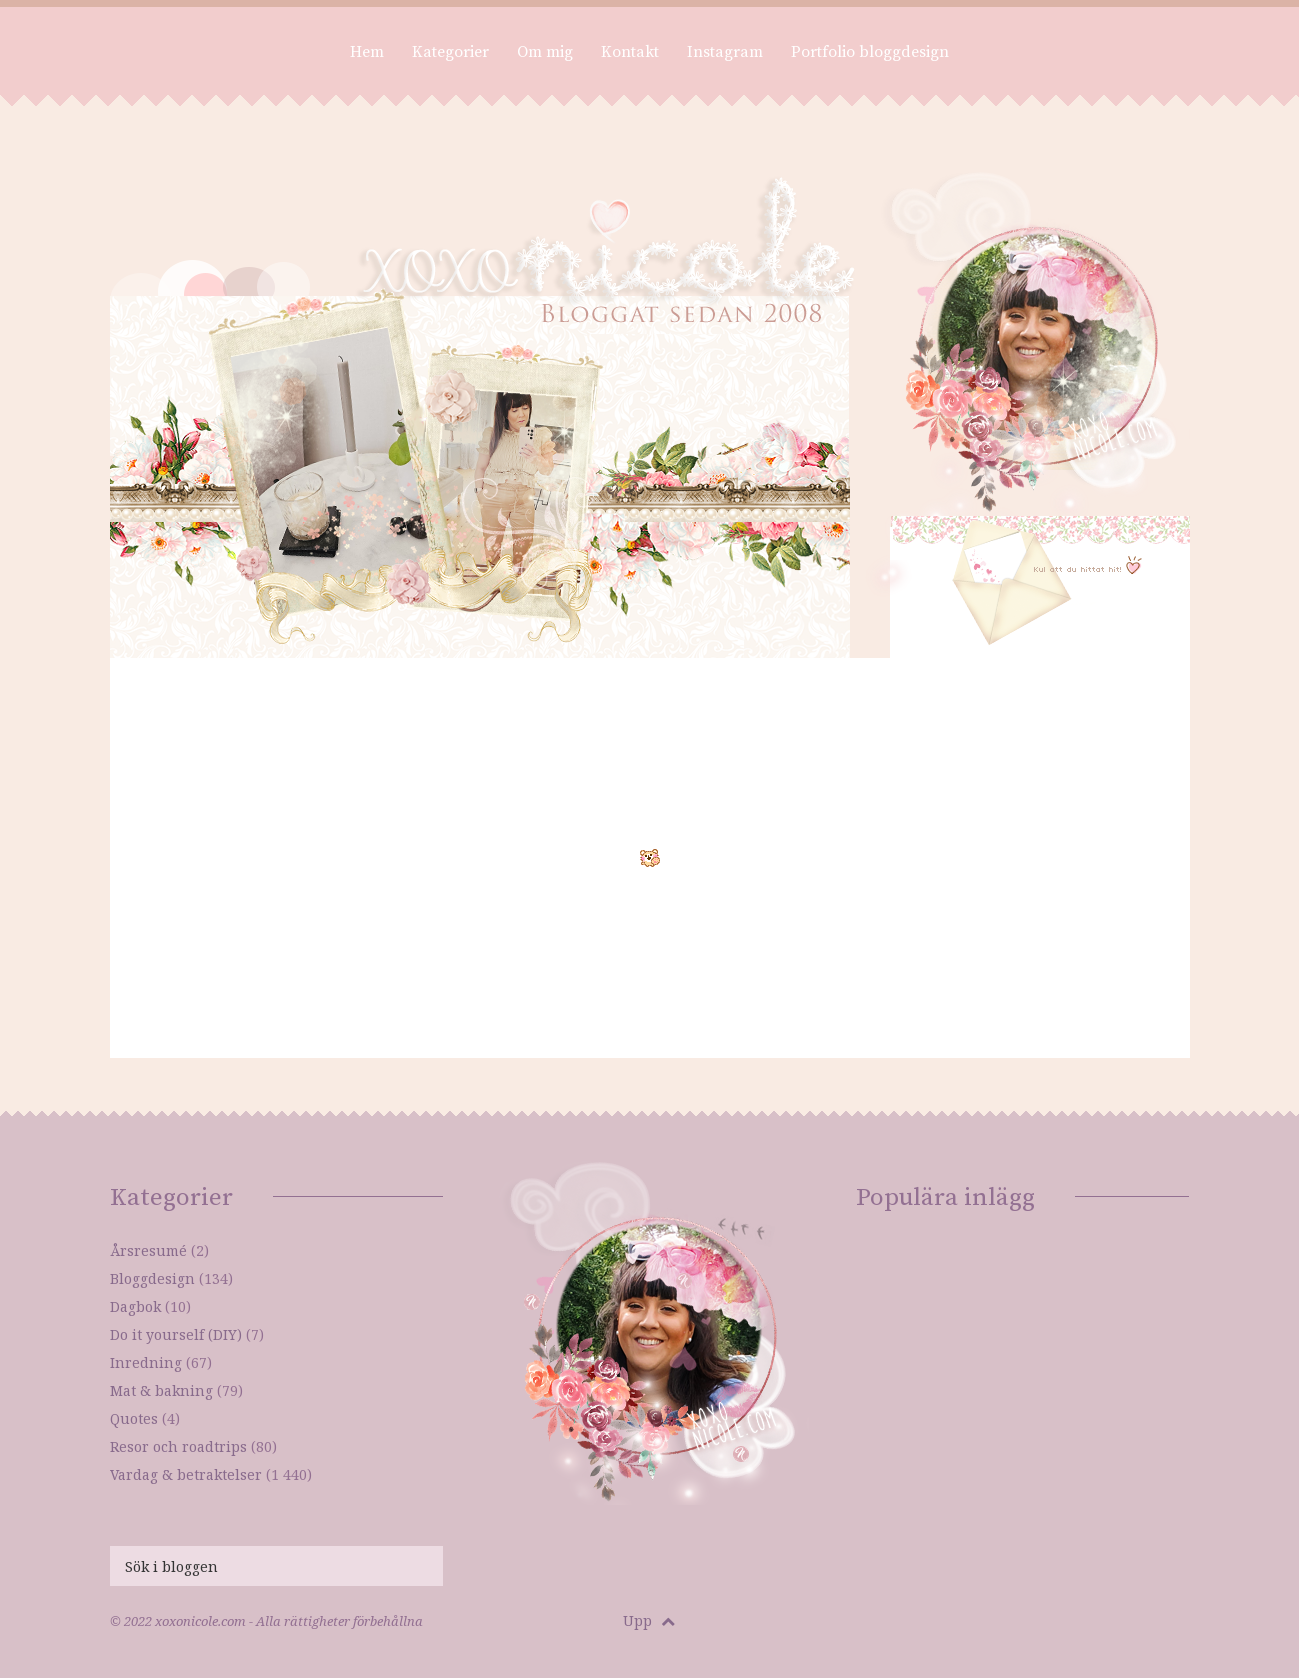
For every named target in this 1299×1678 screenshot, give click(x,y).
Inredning (146, 1362)
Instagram (725, 52)
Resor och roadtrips (178, 1446)
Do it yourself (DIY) (176, 1334)
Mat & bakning (161, 1390)
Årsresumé (148, 1250)
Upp (649, 1620)
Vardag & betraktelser (186, 1474)
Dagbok (135, 1306)
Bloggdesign (152, 1278)
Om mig (545, 52)
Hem (367, 52)
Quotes (134, 1418)
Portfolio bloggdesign (870, 52)
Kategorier (450, 52)
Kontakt (630, 52)
